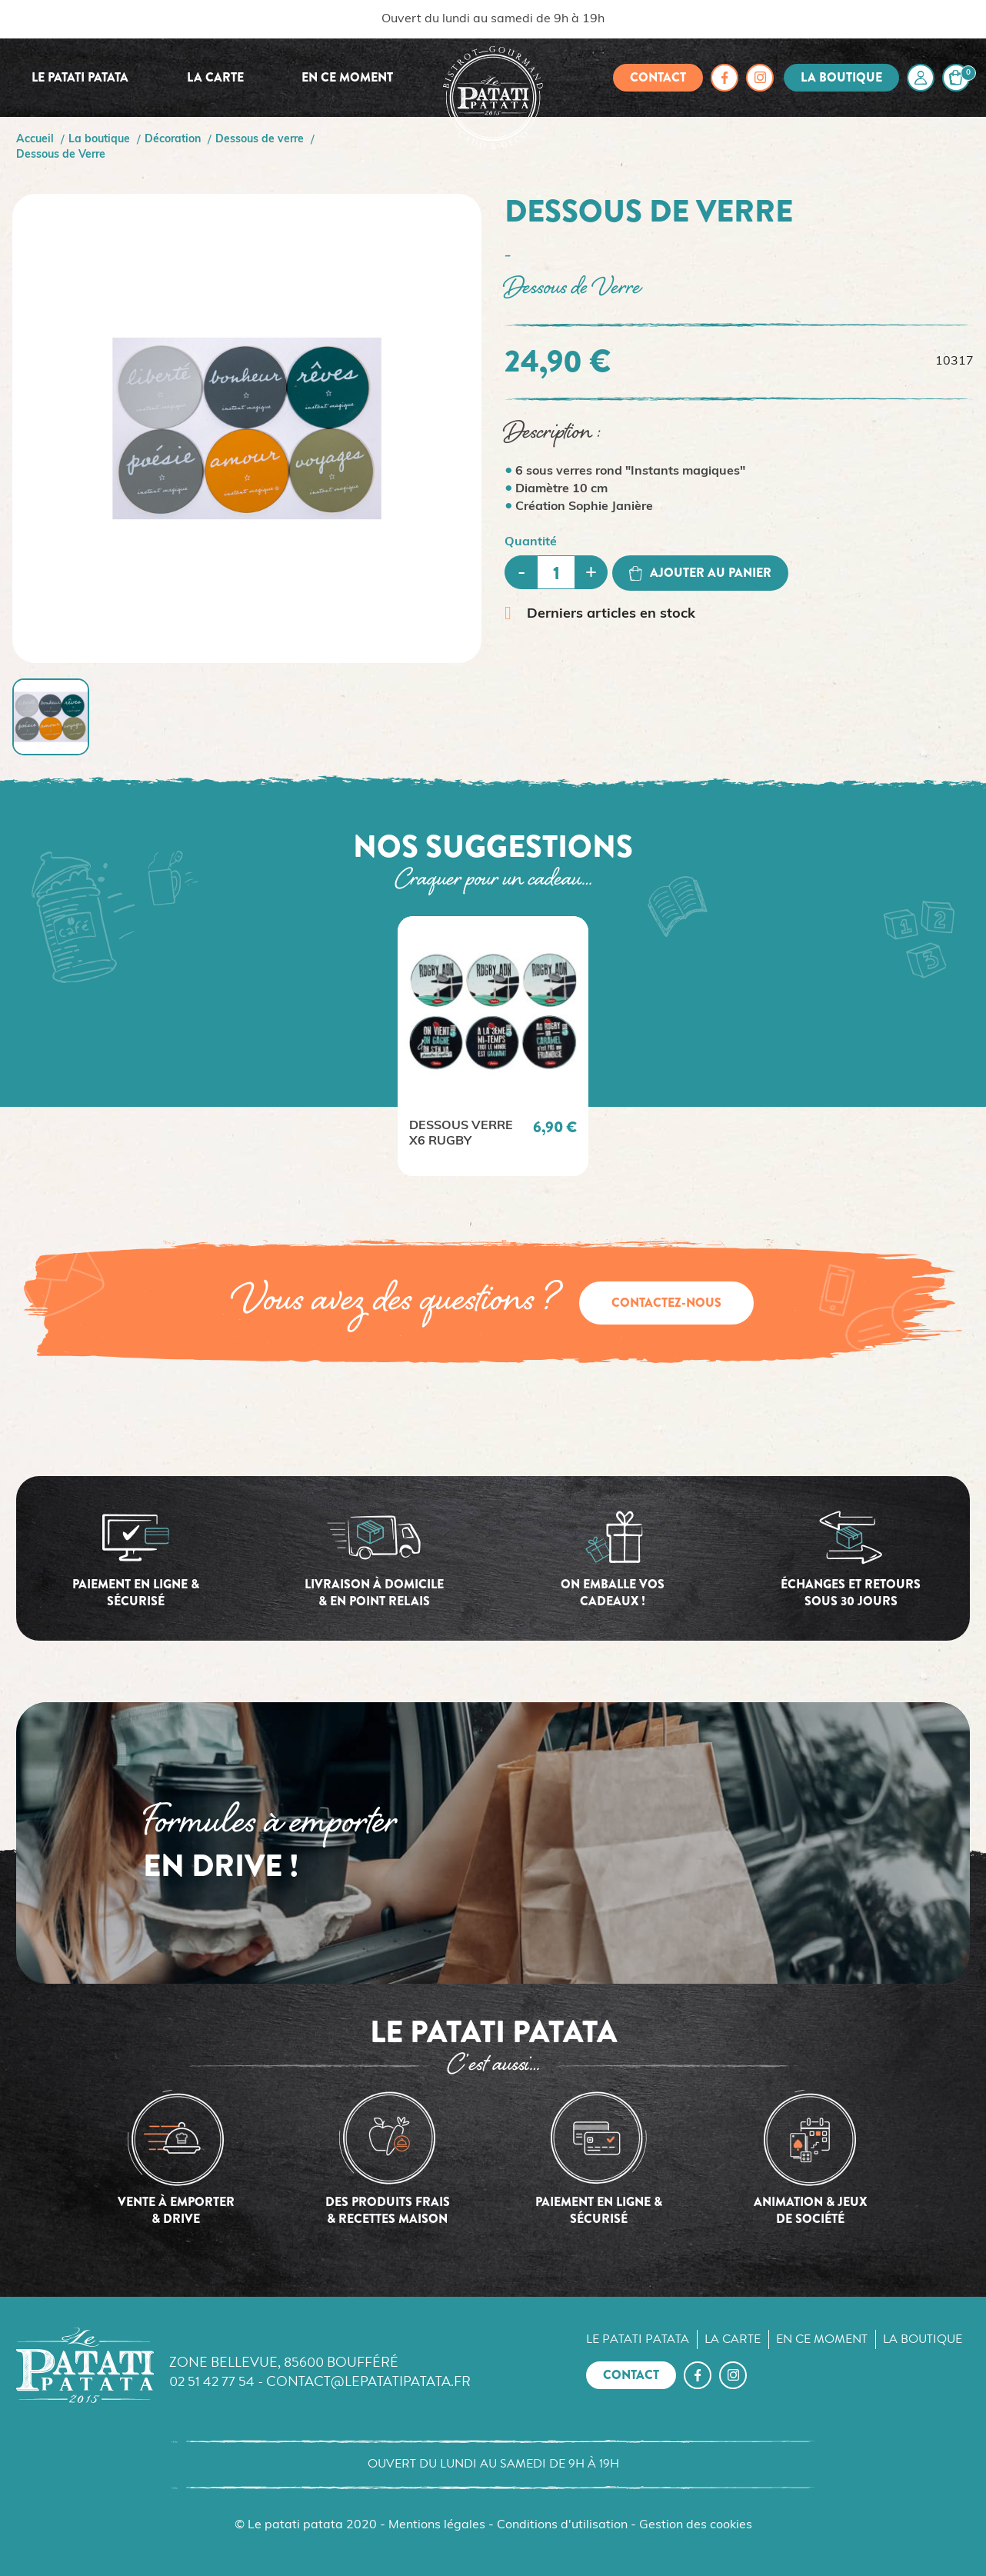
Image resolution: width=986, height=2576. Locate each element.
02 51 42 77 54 (212, 2381)
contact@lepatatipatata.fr (368, 2381)
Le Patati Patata (80, 77)
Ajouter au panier (700, 573)
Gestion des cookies (695, 2525)
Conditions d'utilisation (562, 2525)
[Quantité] (556, 572)
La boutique (841, 77)
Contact (658, 77)
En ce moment (347, 77)
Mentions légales (436, 2525)
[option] (493, 1046)
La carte (215, 77)
